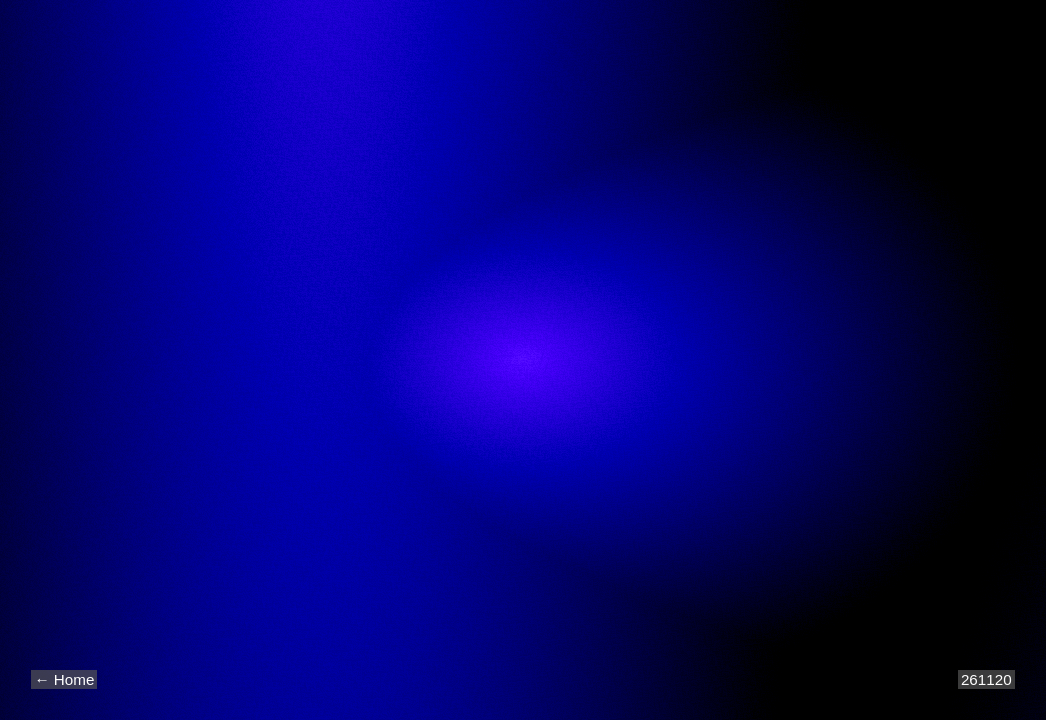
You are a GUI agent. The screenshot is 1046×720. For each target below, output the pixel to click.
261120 (986, 679)
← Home (64, 679)
